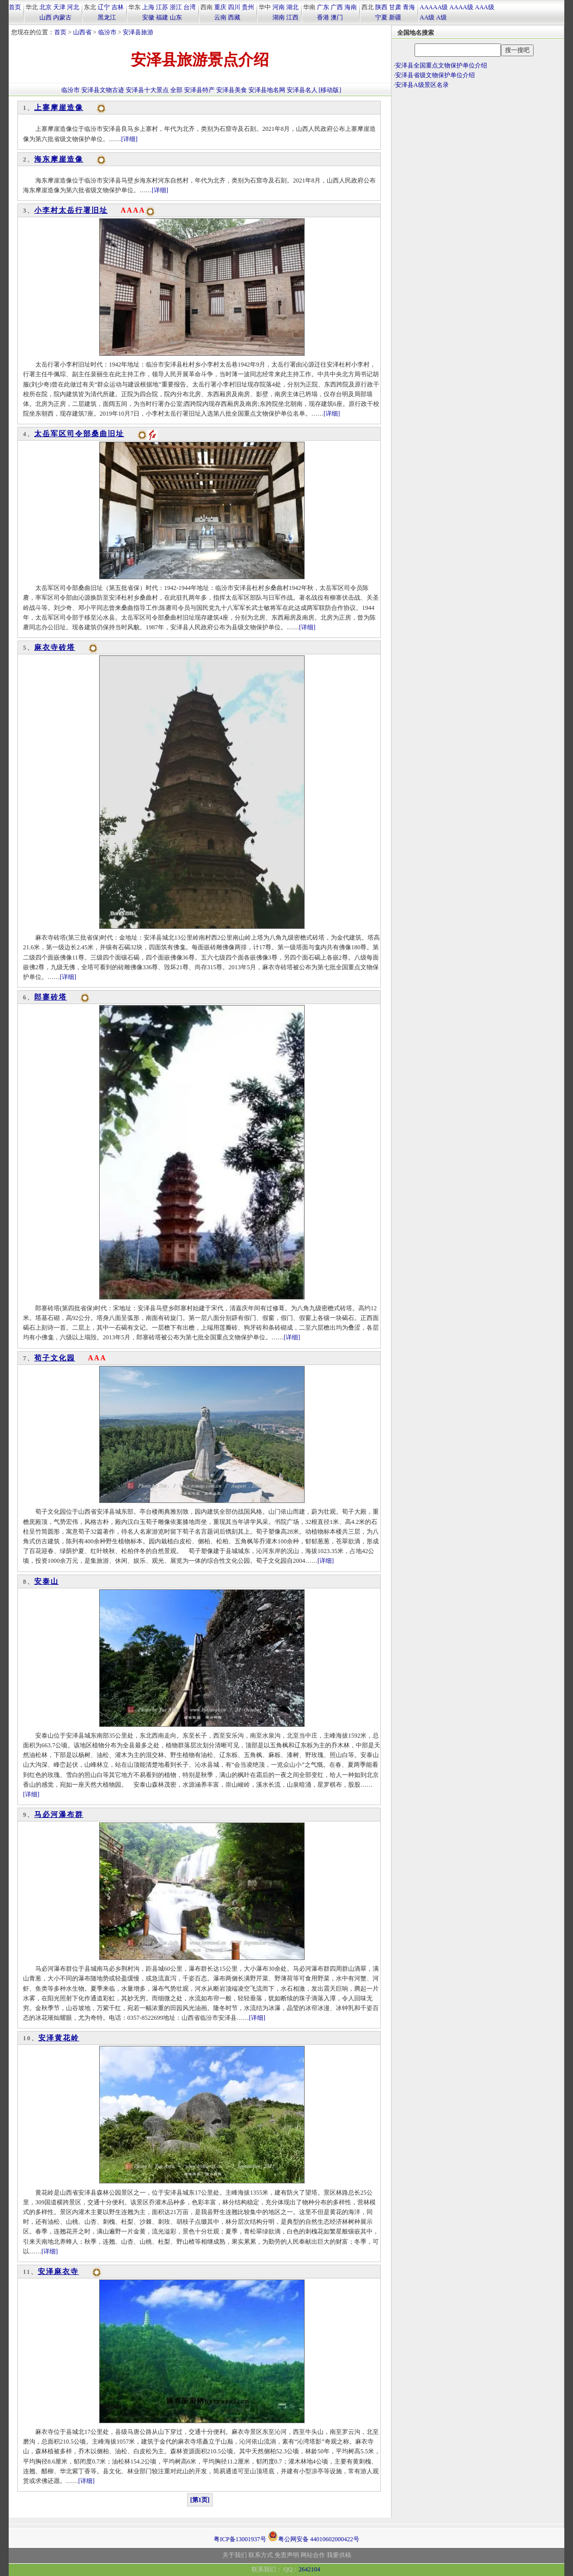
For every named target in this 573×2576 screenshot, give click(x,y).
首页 (15, 7)
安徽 (148, 17)
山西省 (82, 32)
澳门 (337, 17)
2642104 (309, 2569)
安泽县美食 (231, 90)
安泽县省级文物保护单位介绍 (435, 75)
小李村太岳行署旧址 (71, 210)
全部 (176, 90)
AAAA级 (461, 7)
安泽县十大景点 (147, 90)
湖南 (278, 17)
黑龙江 (107, 17)
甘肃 (395, 7)
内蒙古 (62, 17)
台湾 (190, 7)
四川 (234, 7)
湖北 (292, 7)
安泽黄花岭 (58, 2038)
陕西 (381, 7)
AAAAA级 (434, 7)
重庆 (220, 7)
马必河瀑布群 (58, 1814)
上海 (148, 7)
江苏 (162, 7)
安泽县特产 (199, 90)
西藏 (234, 17)
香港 (323, 17)
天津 (59, 7)
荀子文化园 (54, 1358)
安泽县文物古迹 (102, 90)
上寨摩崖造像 (58, 107)
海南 (351, 7)
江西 (292, 17)
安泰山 (46, 1581)
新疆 (395, 17)
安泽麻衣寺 (58, 2271)
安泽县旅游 (138, 32)
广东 (323, 7)
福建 (162, 17)
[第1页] (200, 2499)
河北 (73, 7)
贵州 (248, 7)
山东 (176, 17)
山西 (45, 17)
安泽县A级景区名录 (422, 84)
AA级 (427, 17)
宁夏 (381, 17)
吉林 (117, 7)
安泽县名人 (302, 90)
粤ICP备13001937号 (240, 2539)
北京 (45, 7)
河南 (278, 7)
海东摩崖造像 (58, 159)
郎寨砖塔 (50, 997)
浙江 (176, 7)
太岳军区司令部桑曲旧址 (79, 434)
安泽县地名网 (266, 90)
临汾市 (107, 32)
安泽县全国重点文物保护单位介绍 (441, 65)
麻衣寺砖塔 (54, 647)
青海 (409, 7)
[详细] (129, 139)
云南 (220, 17)
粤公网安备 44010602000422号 (313, 2536)
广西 (337, 7)
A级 (441, 17)
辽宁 (104, 7)
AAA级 (484, 7)
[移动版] (330, 90)
